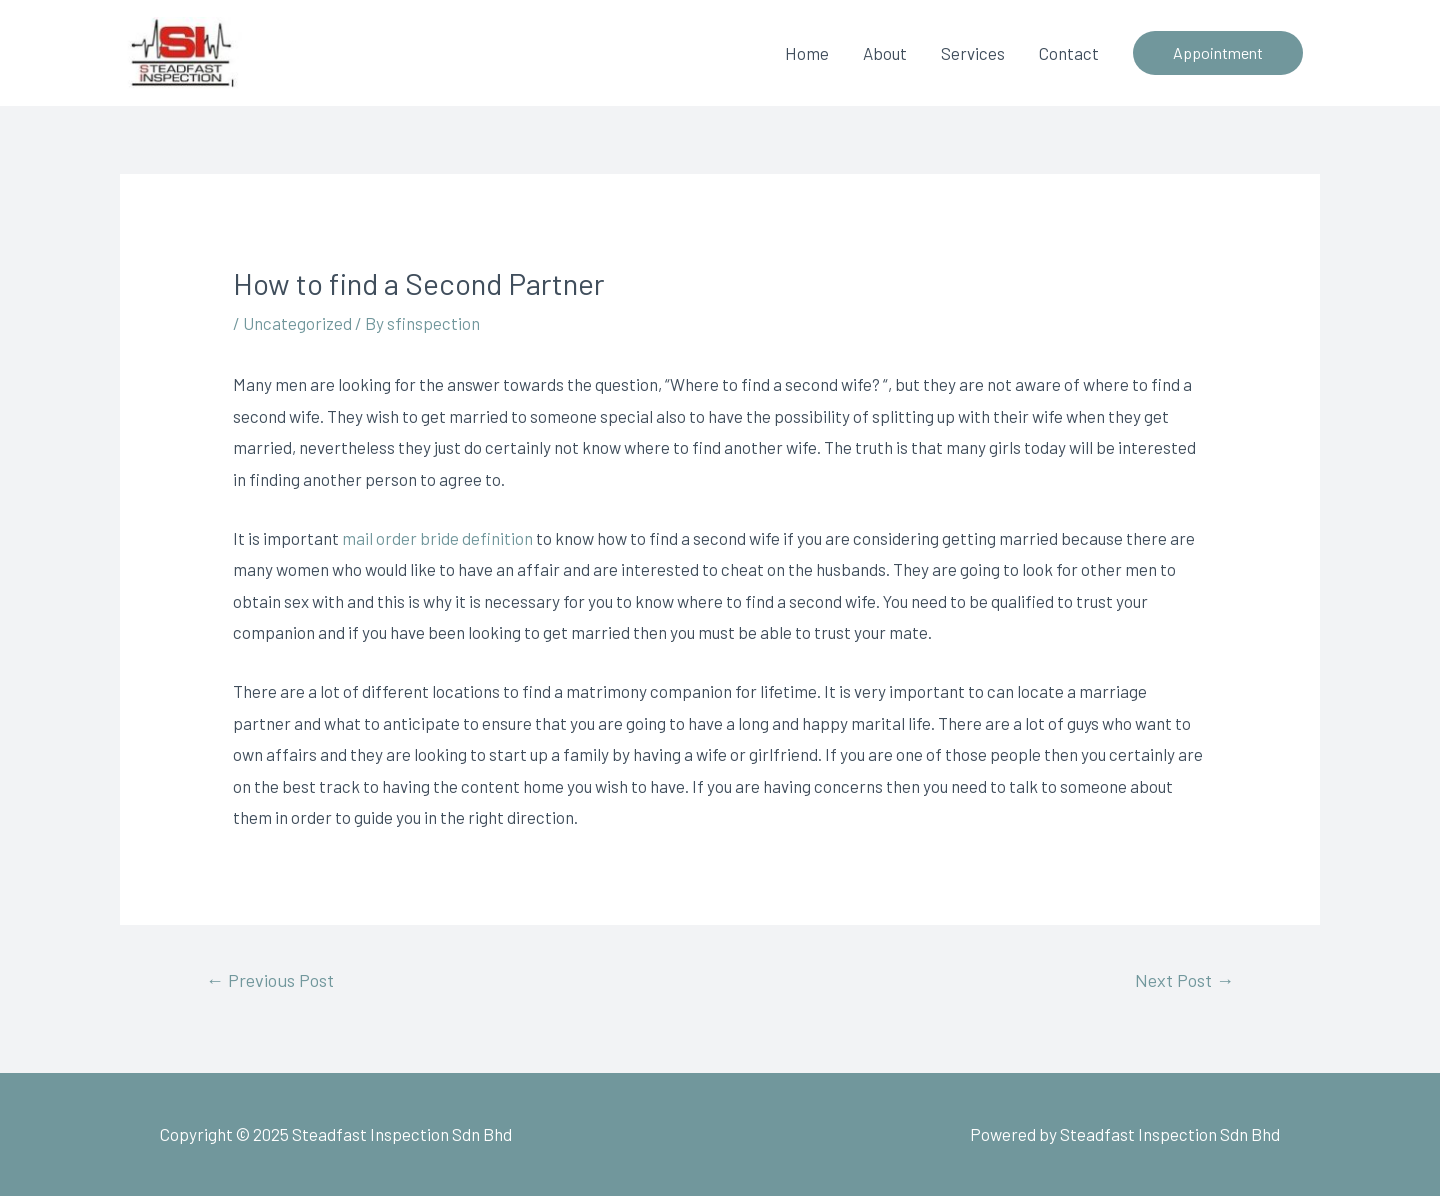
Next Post (1184, 980)
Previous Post (270, 980)
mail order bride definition (437, 538)
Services (973, 53)
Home (807, 53)
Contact (1069, 53)
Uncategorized (297, 323)
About (885, 53)
